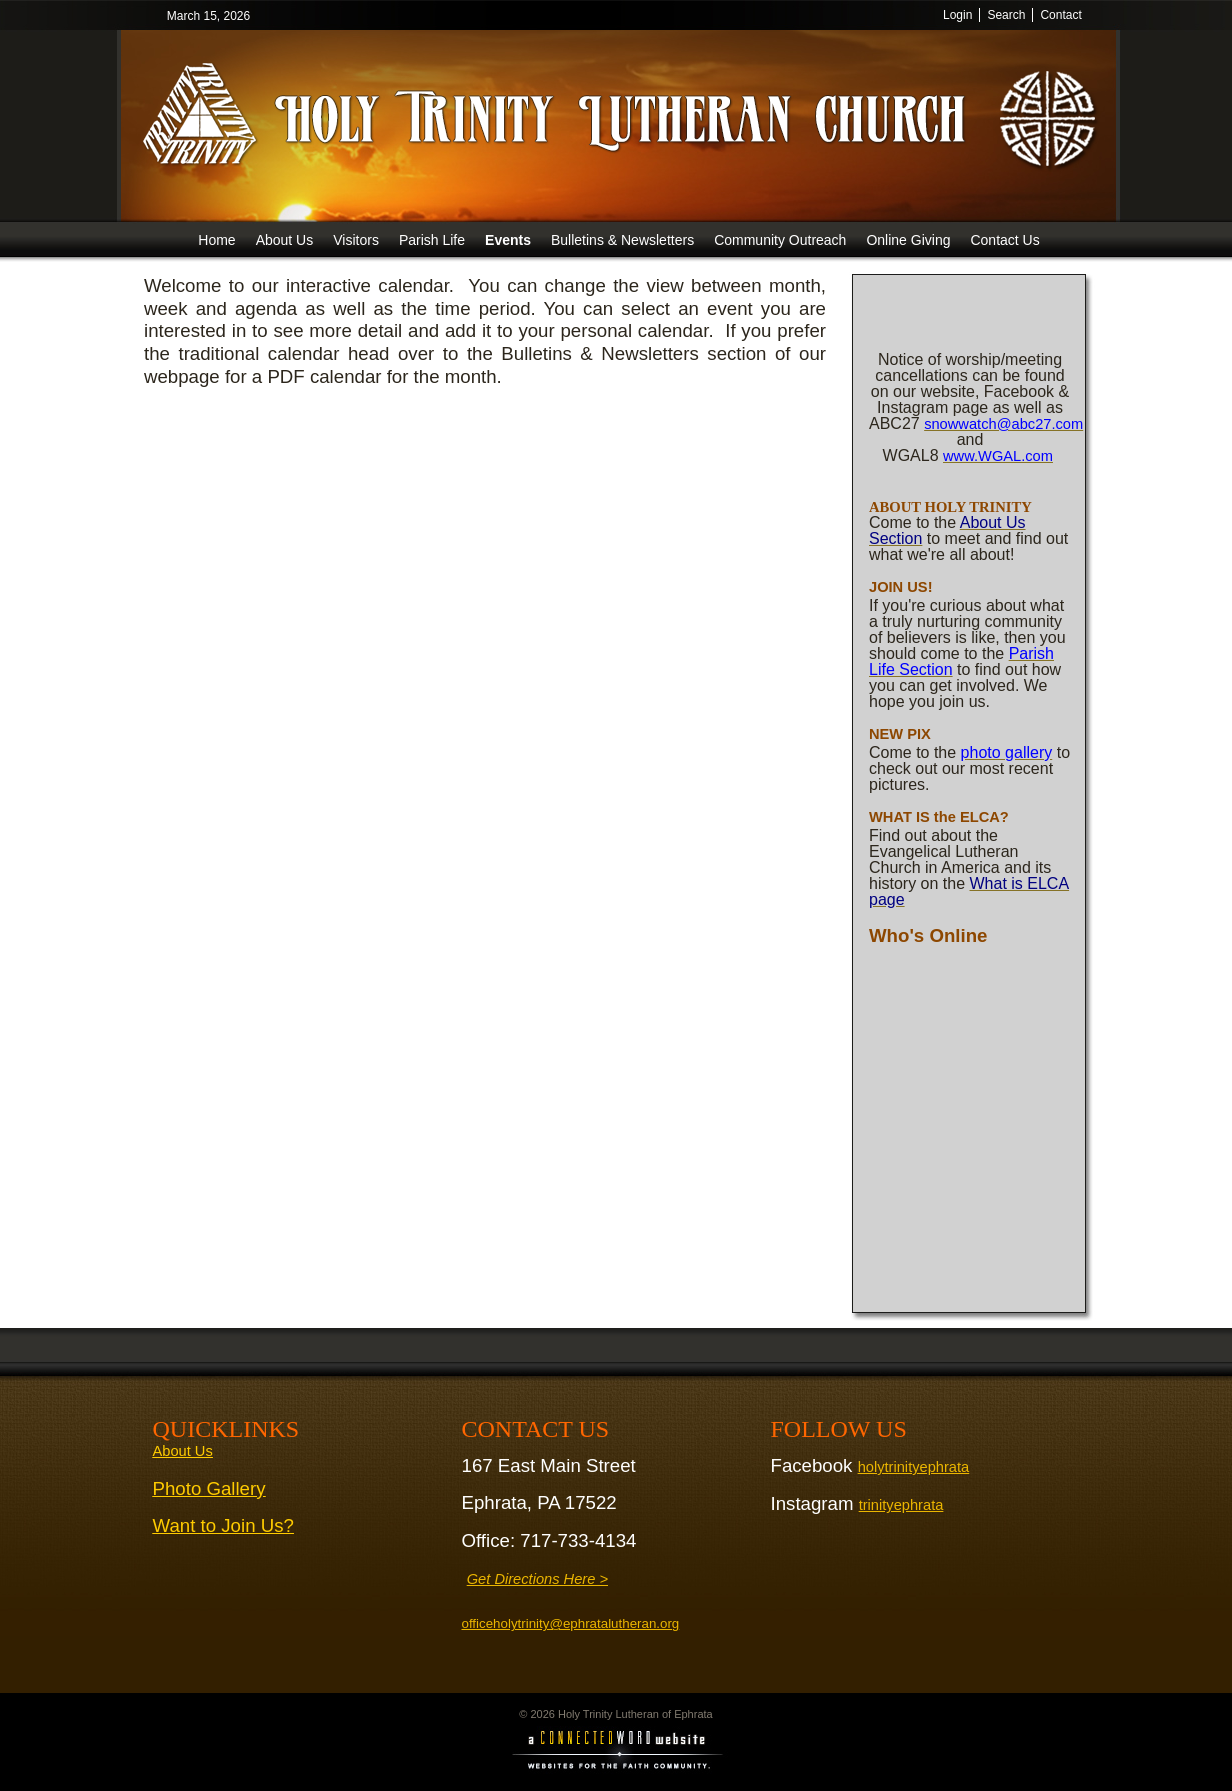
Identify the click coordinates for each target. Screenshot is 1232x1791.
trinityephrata (901, 1505)
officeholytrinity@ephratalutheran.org (571, 1623)
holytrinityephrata (914, 1467)
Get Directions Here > (537, 1579)
